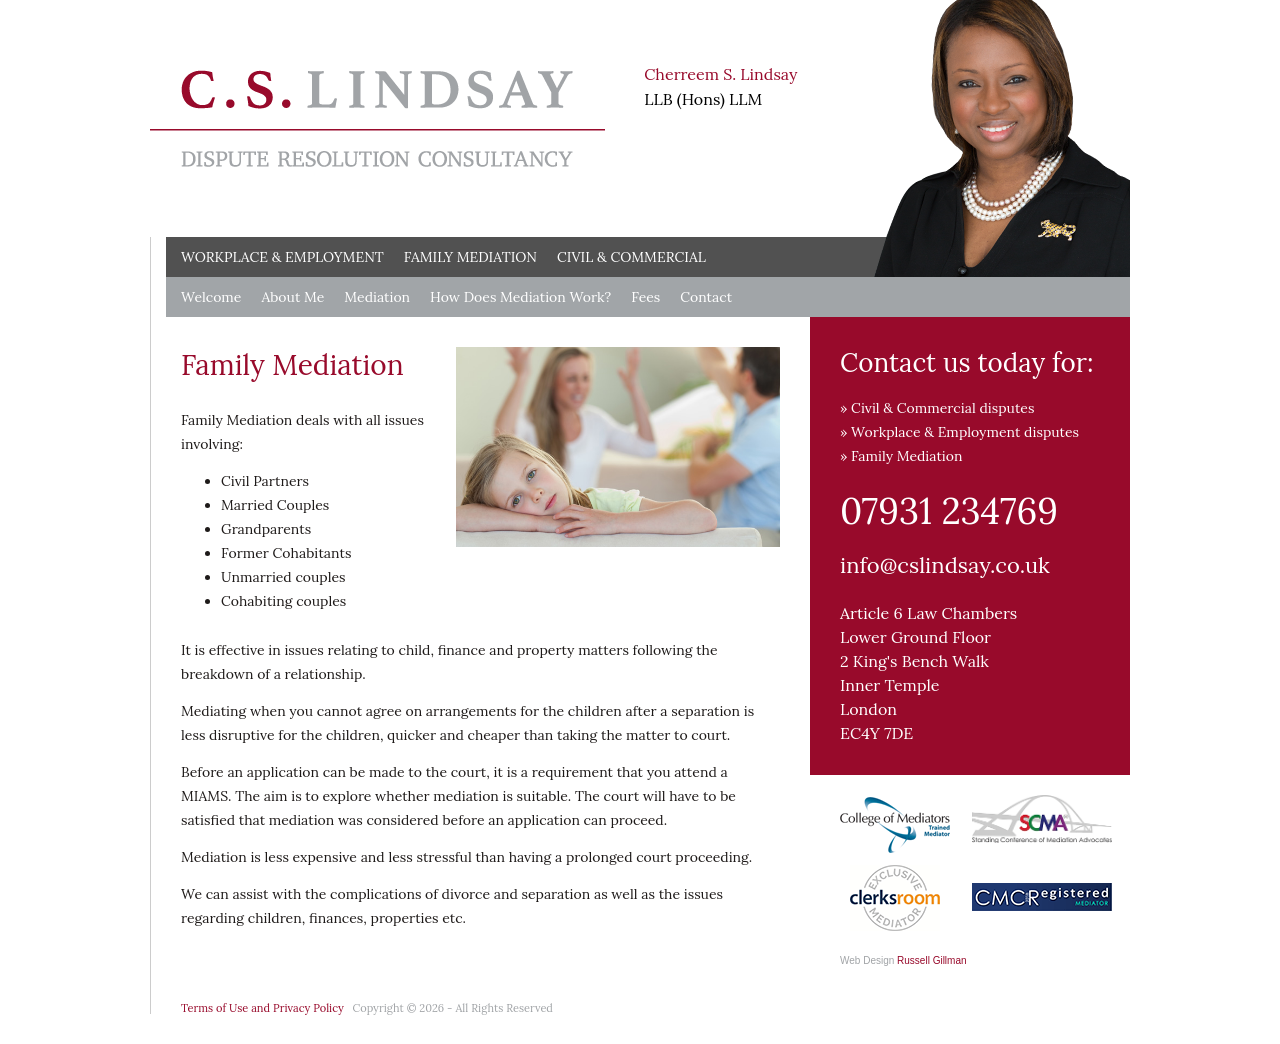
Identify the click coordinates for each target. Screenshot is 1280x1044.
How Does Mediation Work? (520, 297)
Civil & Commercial (631, 257)
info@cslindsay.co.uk (945, 565)
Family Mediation (470, 257)
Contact (706, 297)
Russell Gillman (931, 960)
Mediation (377, 297)
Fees (645, 297)
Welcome (211, 297)
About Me (292, 297)
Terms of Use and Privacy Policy (262, 1008)
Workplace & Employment (282, 257)
